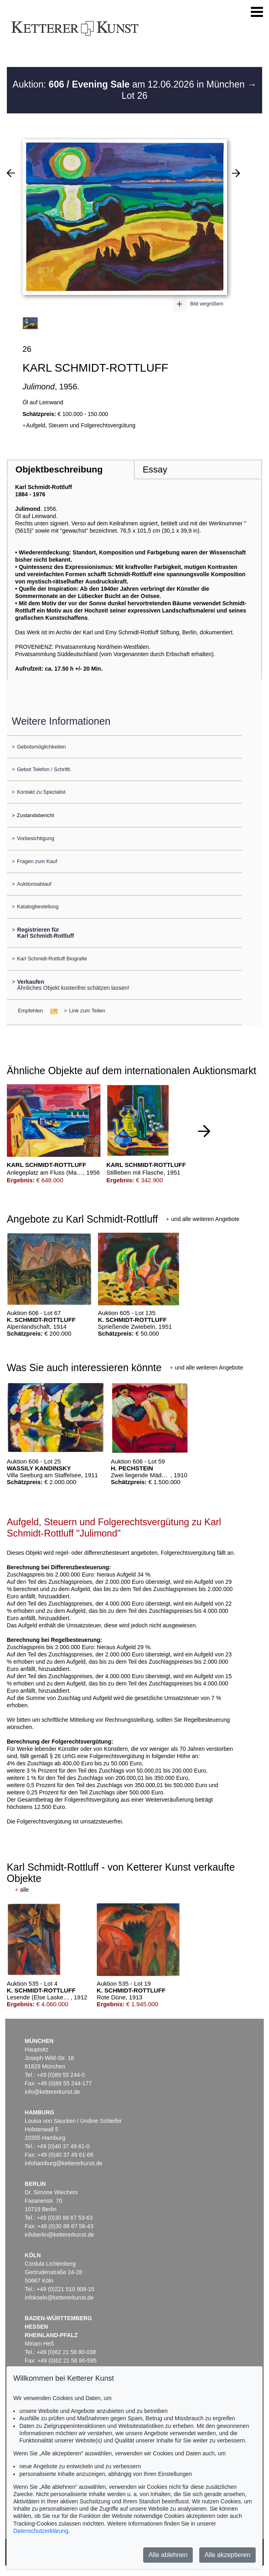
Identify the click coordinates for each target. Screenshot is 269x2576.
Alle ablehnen (168, 2554)
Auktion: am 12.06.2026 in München (130, 84)
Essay (155, 469)
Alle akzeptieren (227, 2554)
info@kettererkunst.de (52, 2092)
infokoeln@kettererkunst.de (59, 2297)
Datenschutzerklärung (40, 2531)
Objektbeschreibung (58, 469)
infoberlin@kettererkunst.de (59, 2234)
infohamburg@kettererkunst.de (63, 2163)
